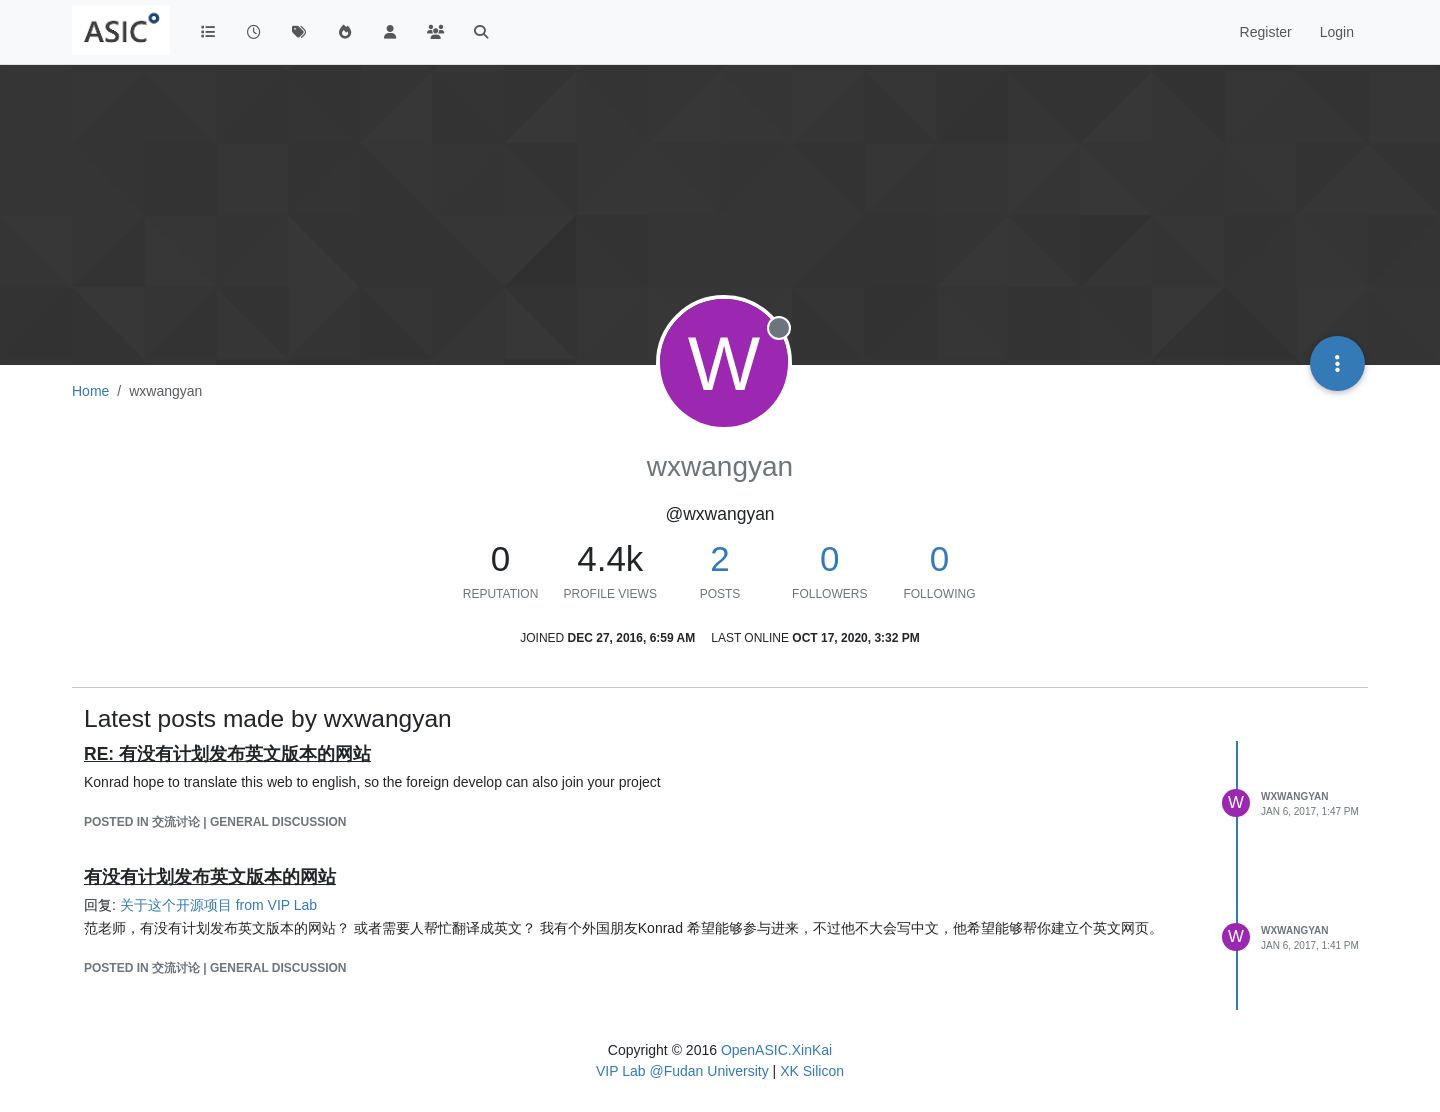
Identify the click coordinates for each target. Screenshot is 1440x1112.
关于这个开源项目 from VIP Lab (218, 905)
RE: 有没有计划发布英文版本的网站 (227, 754)
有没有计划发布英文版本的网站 (210, 877)
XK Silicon (812, 1071)
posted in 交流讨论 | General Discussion (215, 822)
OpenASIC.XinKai (776, 1050)
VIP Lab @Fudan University (682, 1071)
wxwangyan (1294, 796)
